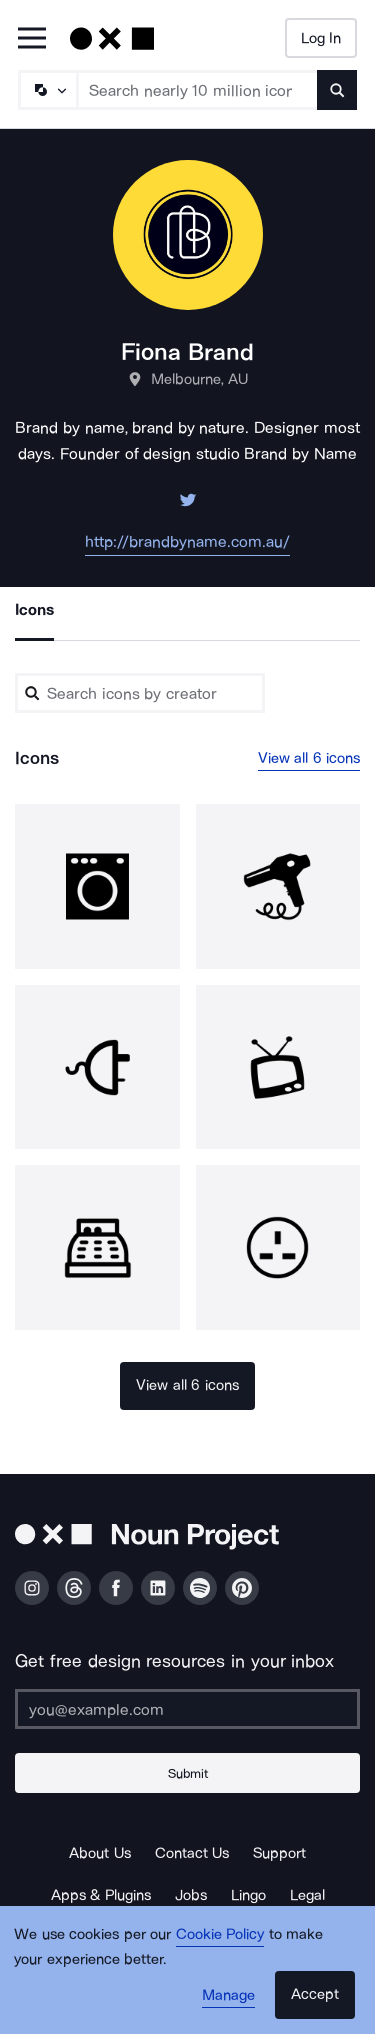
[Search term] (198, 90)
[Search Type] (47, 90)
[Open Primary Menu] (32, 39)
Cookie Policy (220, 1934)
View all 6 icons (309, 758)
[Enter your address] (187, 1709)
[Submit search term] (337, 90)
